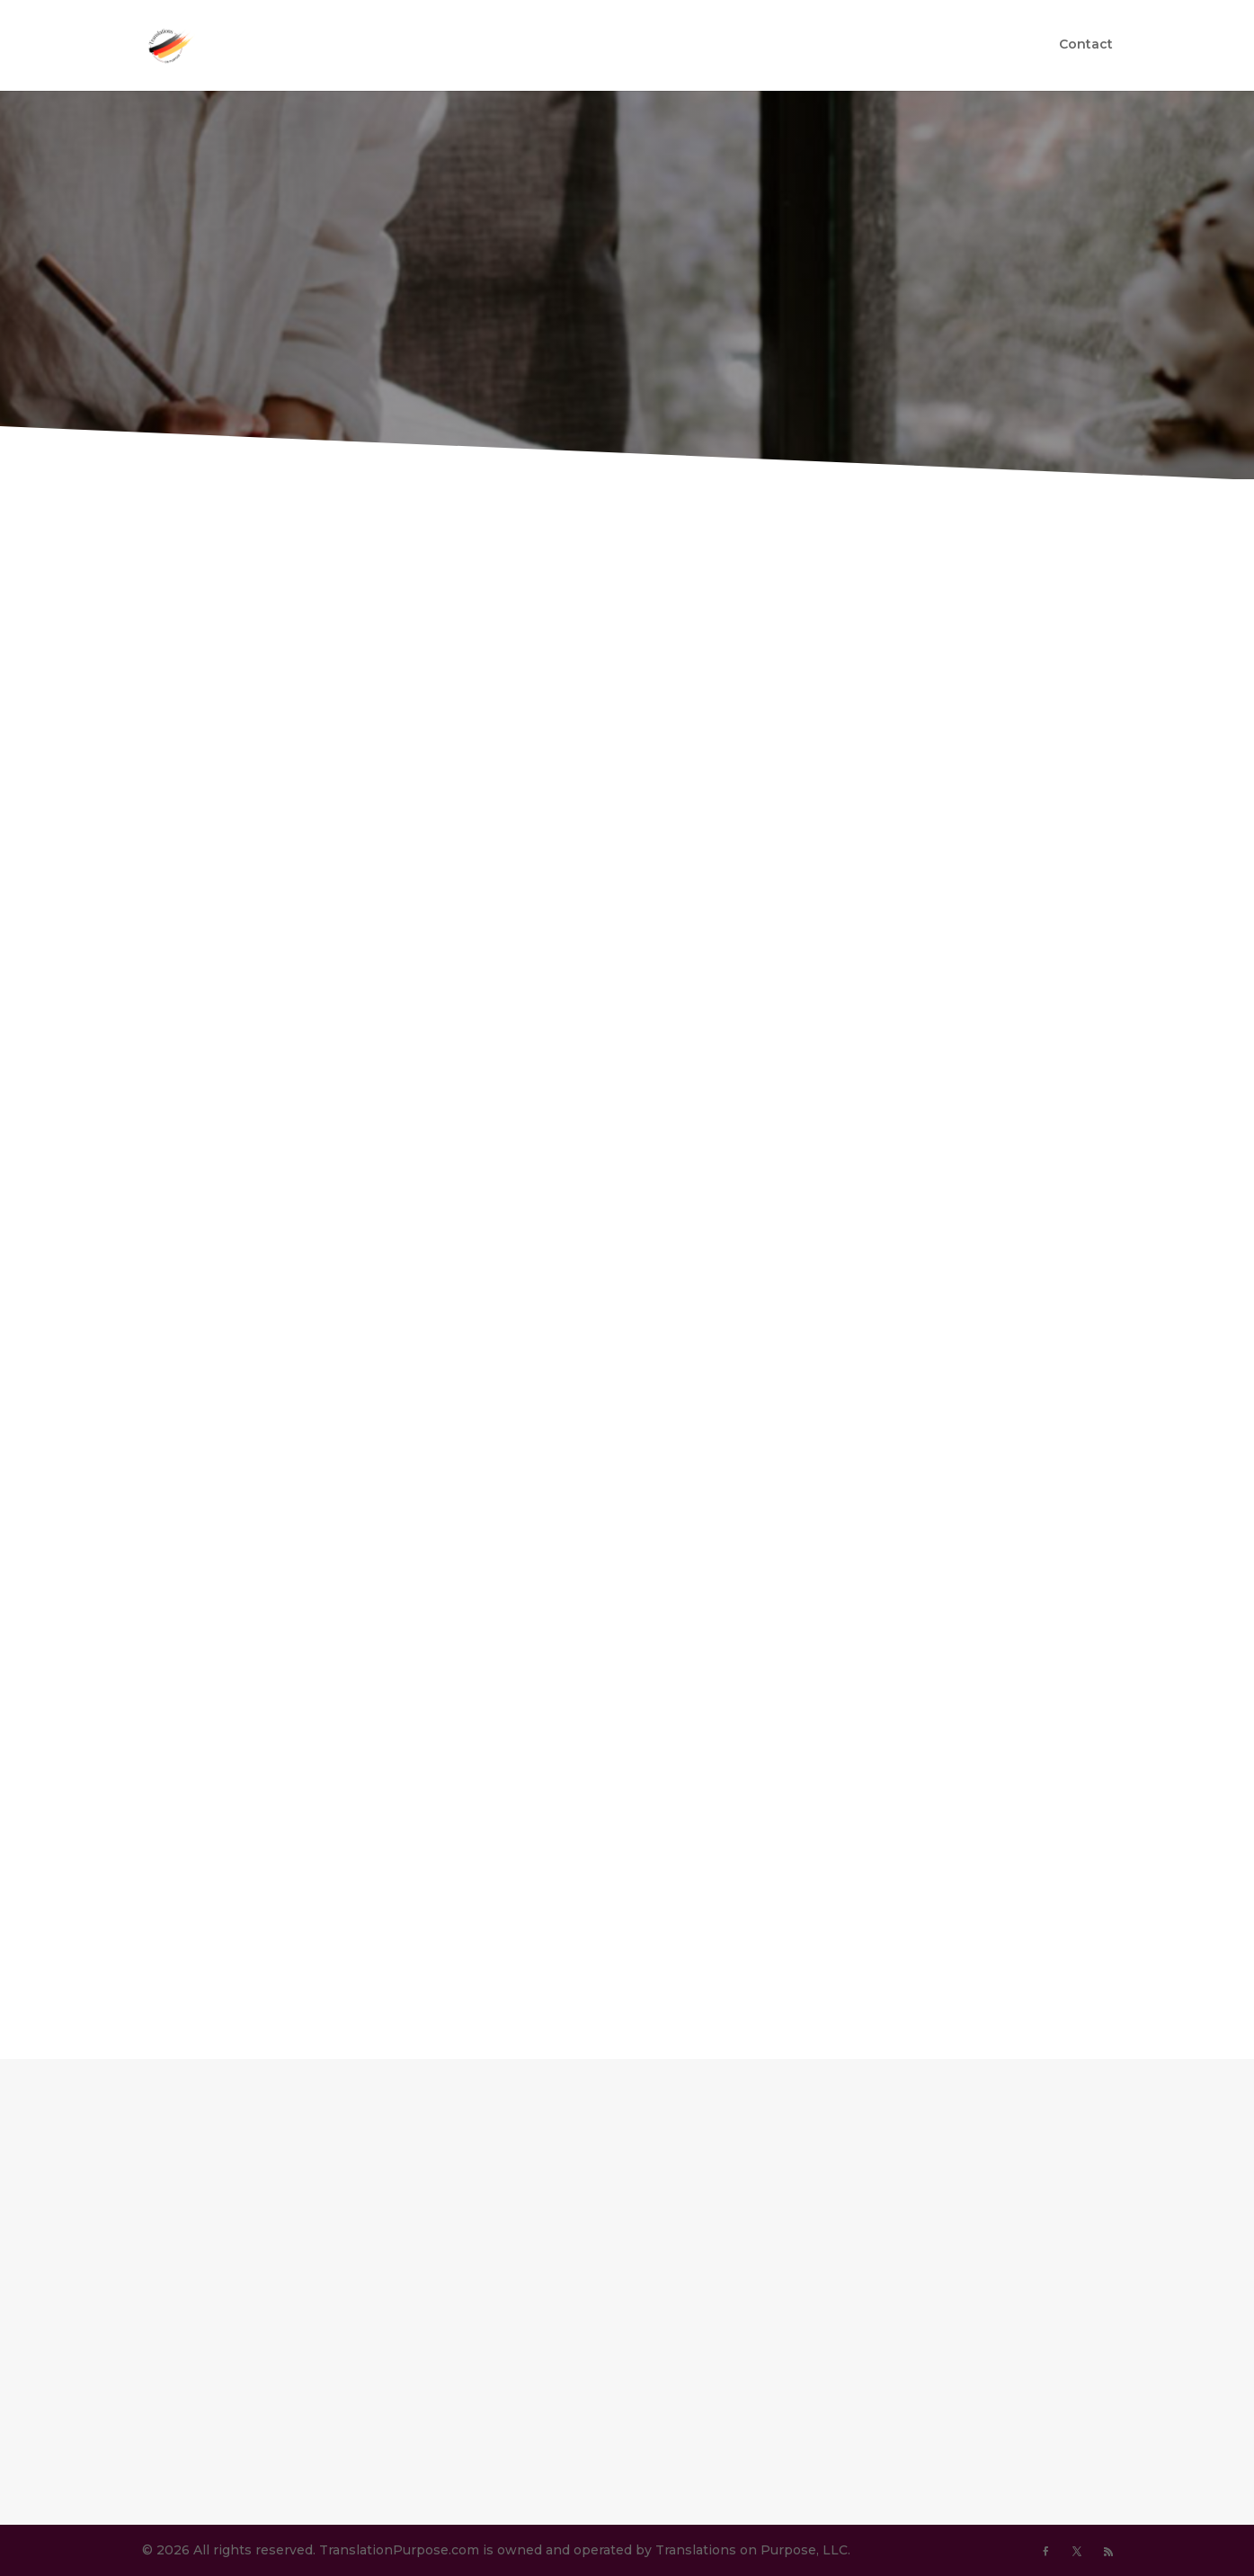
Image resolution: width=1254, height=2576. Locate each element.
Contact (1086, 47)
